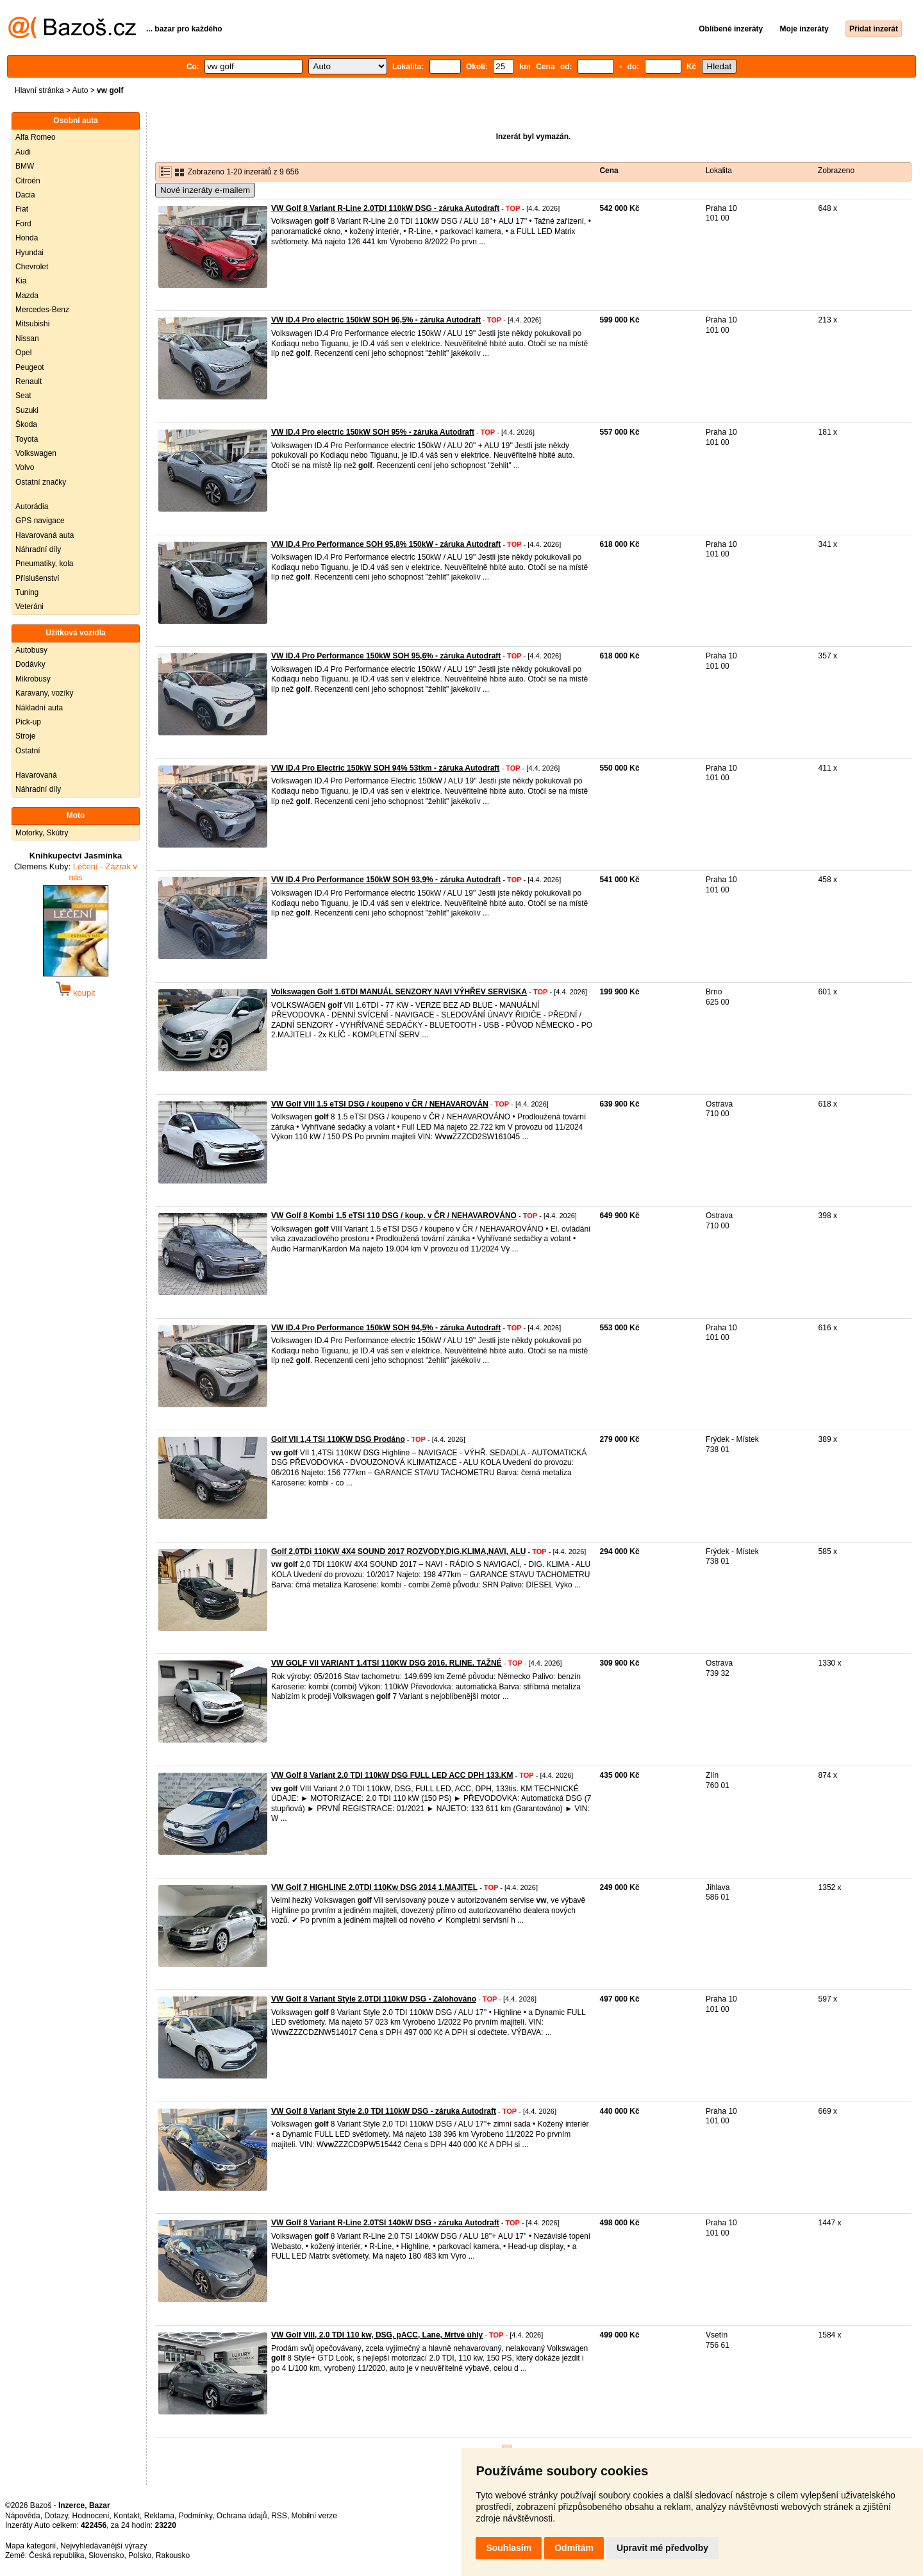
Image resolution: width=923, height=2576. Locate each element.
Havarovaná (36, 775)
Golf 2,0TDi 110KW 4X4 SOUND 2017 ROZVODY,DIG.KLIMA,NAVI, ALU (398, 1551)
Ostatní (27, 750)
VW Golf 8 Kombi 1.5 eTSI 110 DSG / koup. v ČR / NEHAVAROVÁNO (394, 1215)
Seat (23, 395)
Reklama (159, 2515)
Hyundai (29, 252)
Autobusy (31, 650)
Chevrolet (31, 266)
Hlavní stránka (39, 90)
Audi (23, 151)
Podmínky (195, 2515)
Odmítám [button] (574, 2548)
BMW (24, 166)
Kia (20, 280)
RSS (279, 2515)
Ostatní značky (40, 482)
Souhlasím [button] (508, 2548)
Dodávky (30, 664)
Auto (80, 90)
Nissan (27, 338)
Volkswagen (35, 453)
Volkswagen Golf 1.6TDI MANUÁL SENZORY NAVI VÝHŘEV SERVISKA (399, 991)
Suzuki (26, 410)
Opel (23, 352)
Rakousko (173, 2555)
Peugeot (29, 367)
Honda (26, 237)
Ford (23, 223)
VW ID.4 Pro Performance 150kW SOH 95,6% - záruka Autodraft (386, 655)
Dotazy (55, 2515)
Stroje (25, 736)
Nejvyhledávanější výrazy (103, 2545)
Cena (608, 170)
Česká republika (56, 2555)
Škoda (26, 424)
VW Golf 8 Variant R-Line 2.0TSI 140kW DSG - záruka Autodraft (385, 2222)
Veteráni (29, 606)
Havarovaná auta (44, 535)
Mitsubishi (32, 323)
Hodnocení (91, 2515)
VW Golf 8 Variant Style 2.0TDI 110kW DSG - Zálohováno (373, 1999)
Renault (28, 381)
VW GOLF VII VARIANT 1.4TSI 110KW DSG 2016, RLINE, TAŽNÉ (386, 1663)
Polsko (139, 2555)
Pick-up (28, 721)
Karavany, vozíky (44, 693)
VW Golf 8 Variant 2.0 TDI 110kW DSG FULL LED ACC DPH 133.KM (392, 1775)
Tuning (26, 592)
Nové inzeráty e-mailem (205, 190)
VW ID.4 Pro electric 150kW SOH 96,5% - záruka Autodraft (376, 319)
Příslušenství (37, 578)
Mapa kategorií (30, 2545)
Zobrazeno (836, 170)
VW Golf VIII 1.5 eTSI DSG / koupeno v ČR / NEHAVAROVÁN (379, 1104)
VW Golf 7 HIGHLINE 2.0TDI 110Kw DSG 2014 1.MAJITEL (374, 1887)
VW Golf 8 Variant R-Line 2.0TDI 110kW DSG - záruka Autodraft (385, 208)
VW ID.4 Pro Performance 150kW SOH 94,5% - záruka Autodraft (386, 1327)
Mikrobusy (33, 678)
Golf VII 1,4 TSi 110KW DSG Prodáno (338, 1439)
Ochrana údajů (242, 2515)
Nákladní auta (39, 707)
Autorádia (31, 506)
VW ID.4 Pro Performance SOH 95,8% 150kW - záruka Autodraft (386, 544)
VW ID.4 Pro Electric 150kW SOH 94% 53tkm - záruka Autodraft (385, 768)
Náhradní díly (38, 549)
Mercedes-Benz (42, 309)
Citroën (27, 180)
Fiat (21, 209)
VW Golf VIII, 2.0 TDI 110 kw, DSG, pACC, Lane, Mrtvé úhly (377, 2334)
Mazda (26, 295)
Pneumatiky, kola (44, 563)
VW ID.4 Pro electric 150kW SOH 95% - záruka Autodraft (372, 432)
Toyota (26, 439)
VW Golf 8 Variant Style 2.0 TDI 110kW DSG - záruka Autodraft (383, 2111)
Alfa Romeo (35, 137)
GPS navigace (40, 520)
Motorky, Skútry (41, 832)
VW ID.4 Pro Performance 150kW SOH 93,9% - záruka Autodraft (386, 879)
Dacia (25, 194)
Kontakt (126, 2515)
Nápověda (22, 2515)
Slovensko (106, 2555)
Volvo (24, 467)
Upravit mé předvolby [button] (662, 2548)
